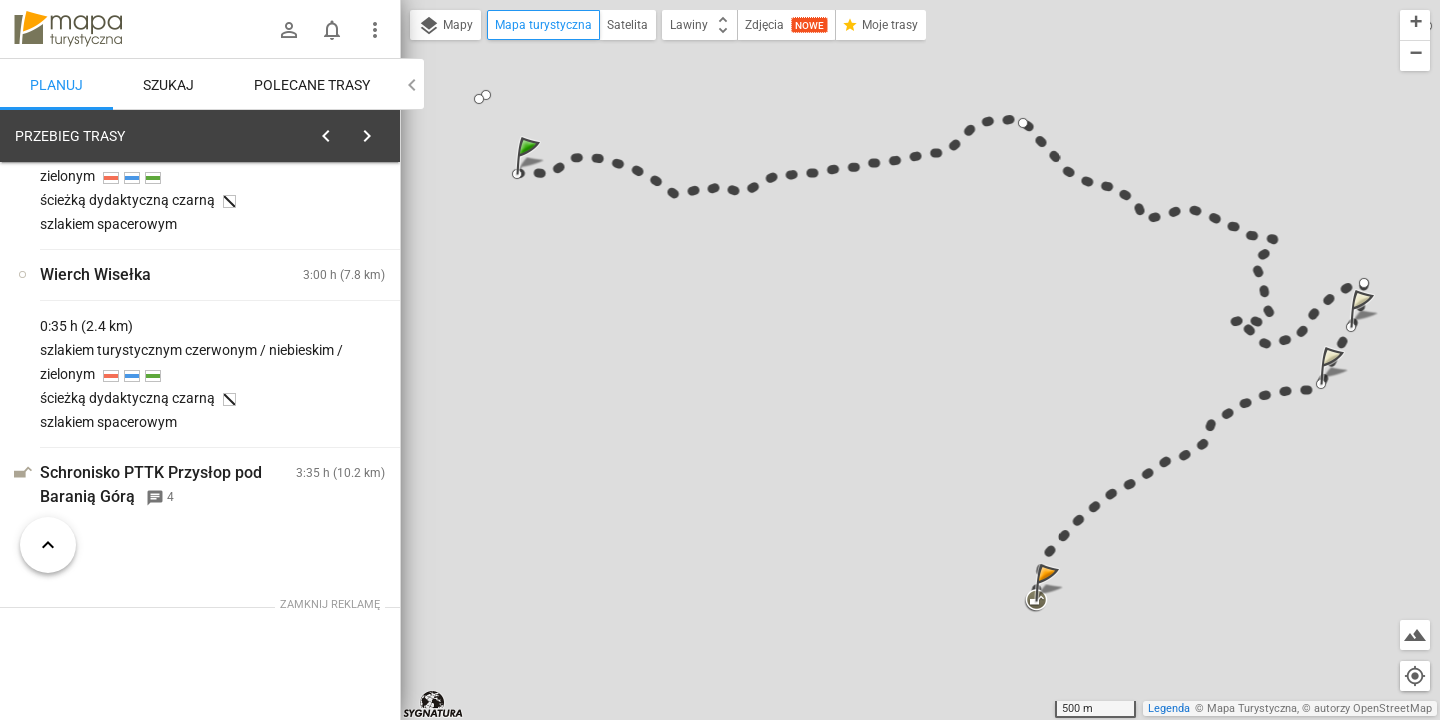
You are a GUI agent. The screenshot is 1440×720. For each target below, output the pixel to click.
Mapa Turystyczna (1252, 708)
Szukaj (168, 85)
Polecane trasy (312, 85)
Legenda (1169, 708)
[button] (531, 175)
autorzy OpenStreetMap (1373, 708)
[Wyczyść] (378, 131)
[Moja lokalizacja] (1415, 676)
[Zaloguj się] (289, 30)
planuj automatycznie (321, 276)
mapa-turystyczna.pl (68, 29)
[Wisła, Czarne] (120, 443)
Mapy (445, 26)
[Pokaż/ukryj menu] (375, 30)
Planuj (56, 85)
